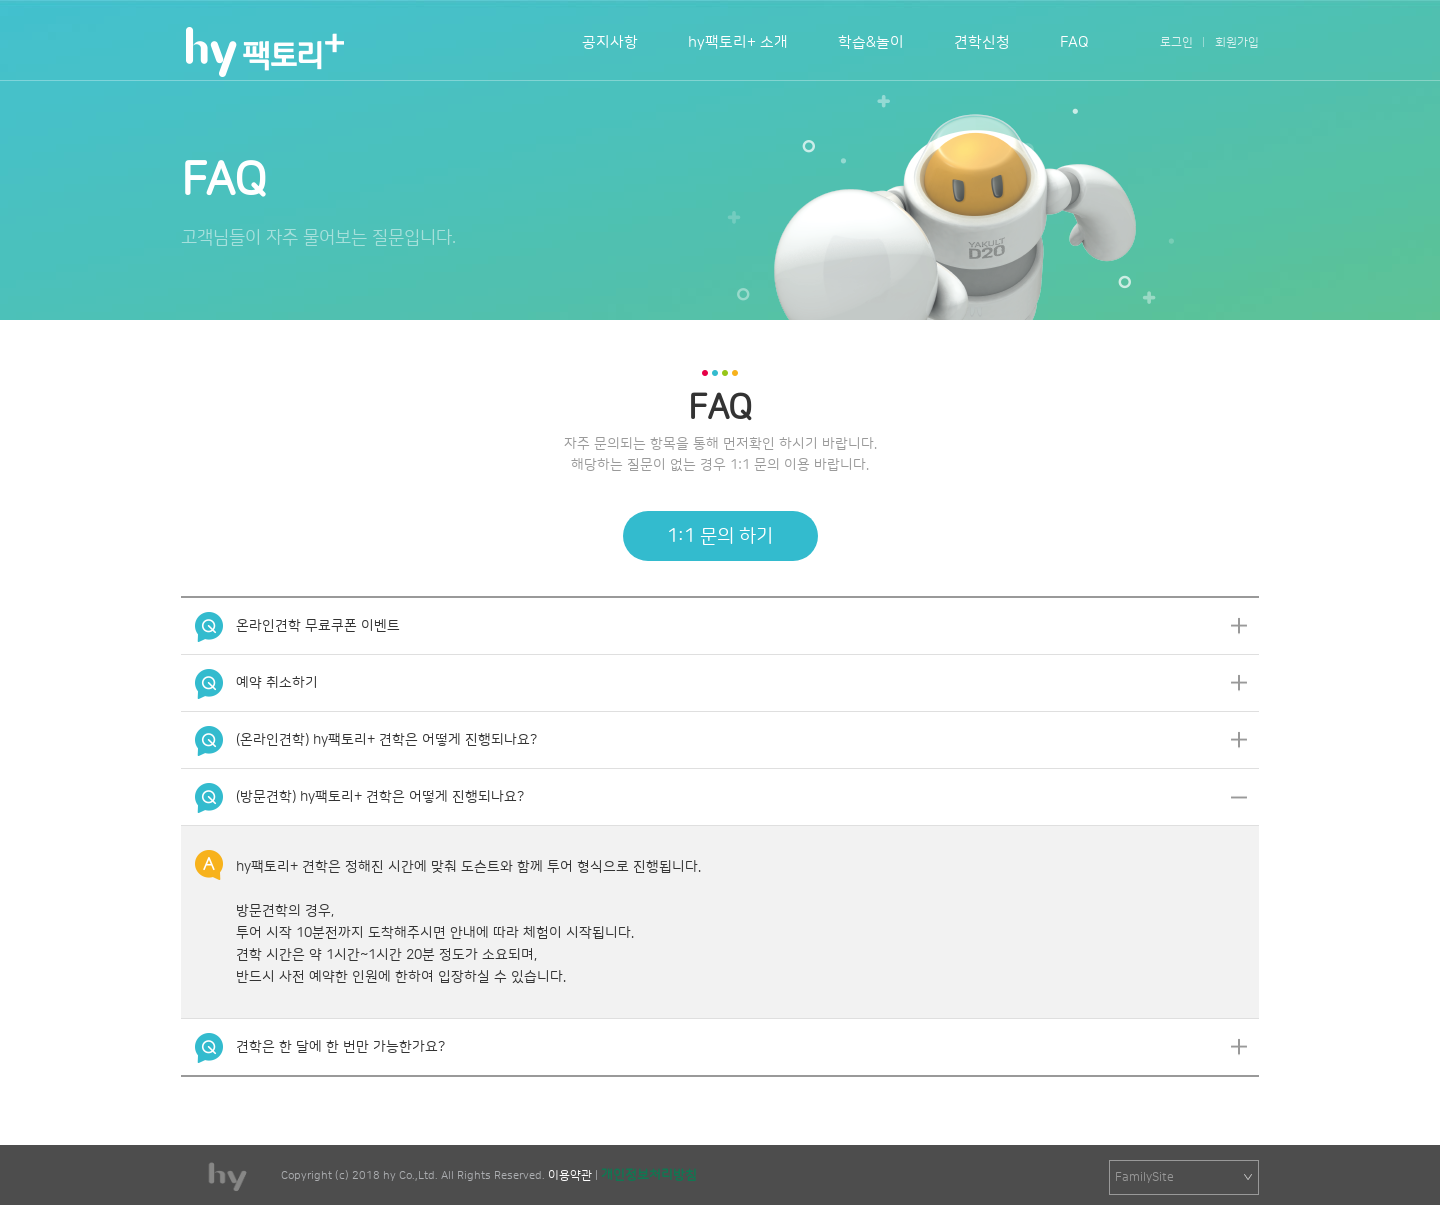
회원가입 (1237, 42)
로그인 (1176, 42)
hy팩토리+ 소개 (738, 42)
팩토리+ (263, 52)
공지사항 (610, 42)
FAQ (1074, 42)
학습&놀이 (871, 42)
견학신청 (982, 42)
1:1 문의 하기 (720, 536)
